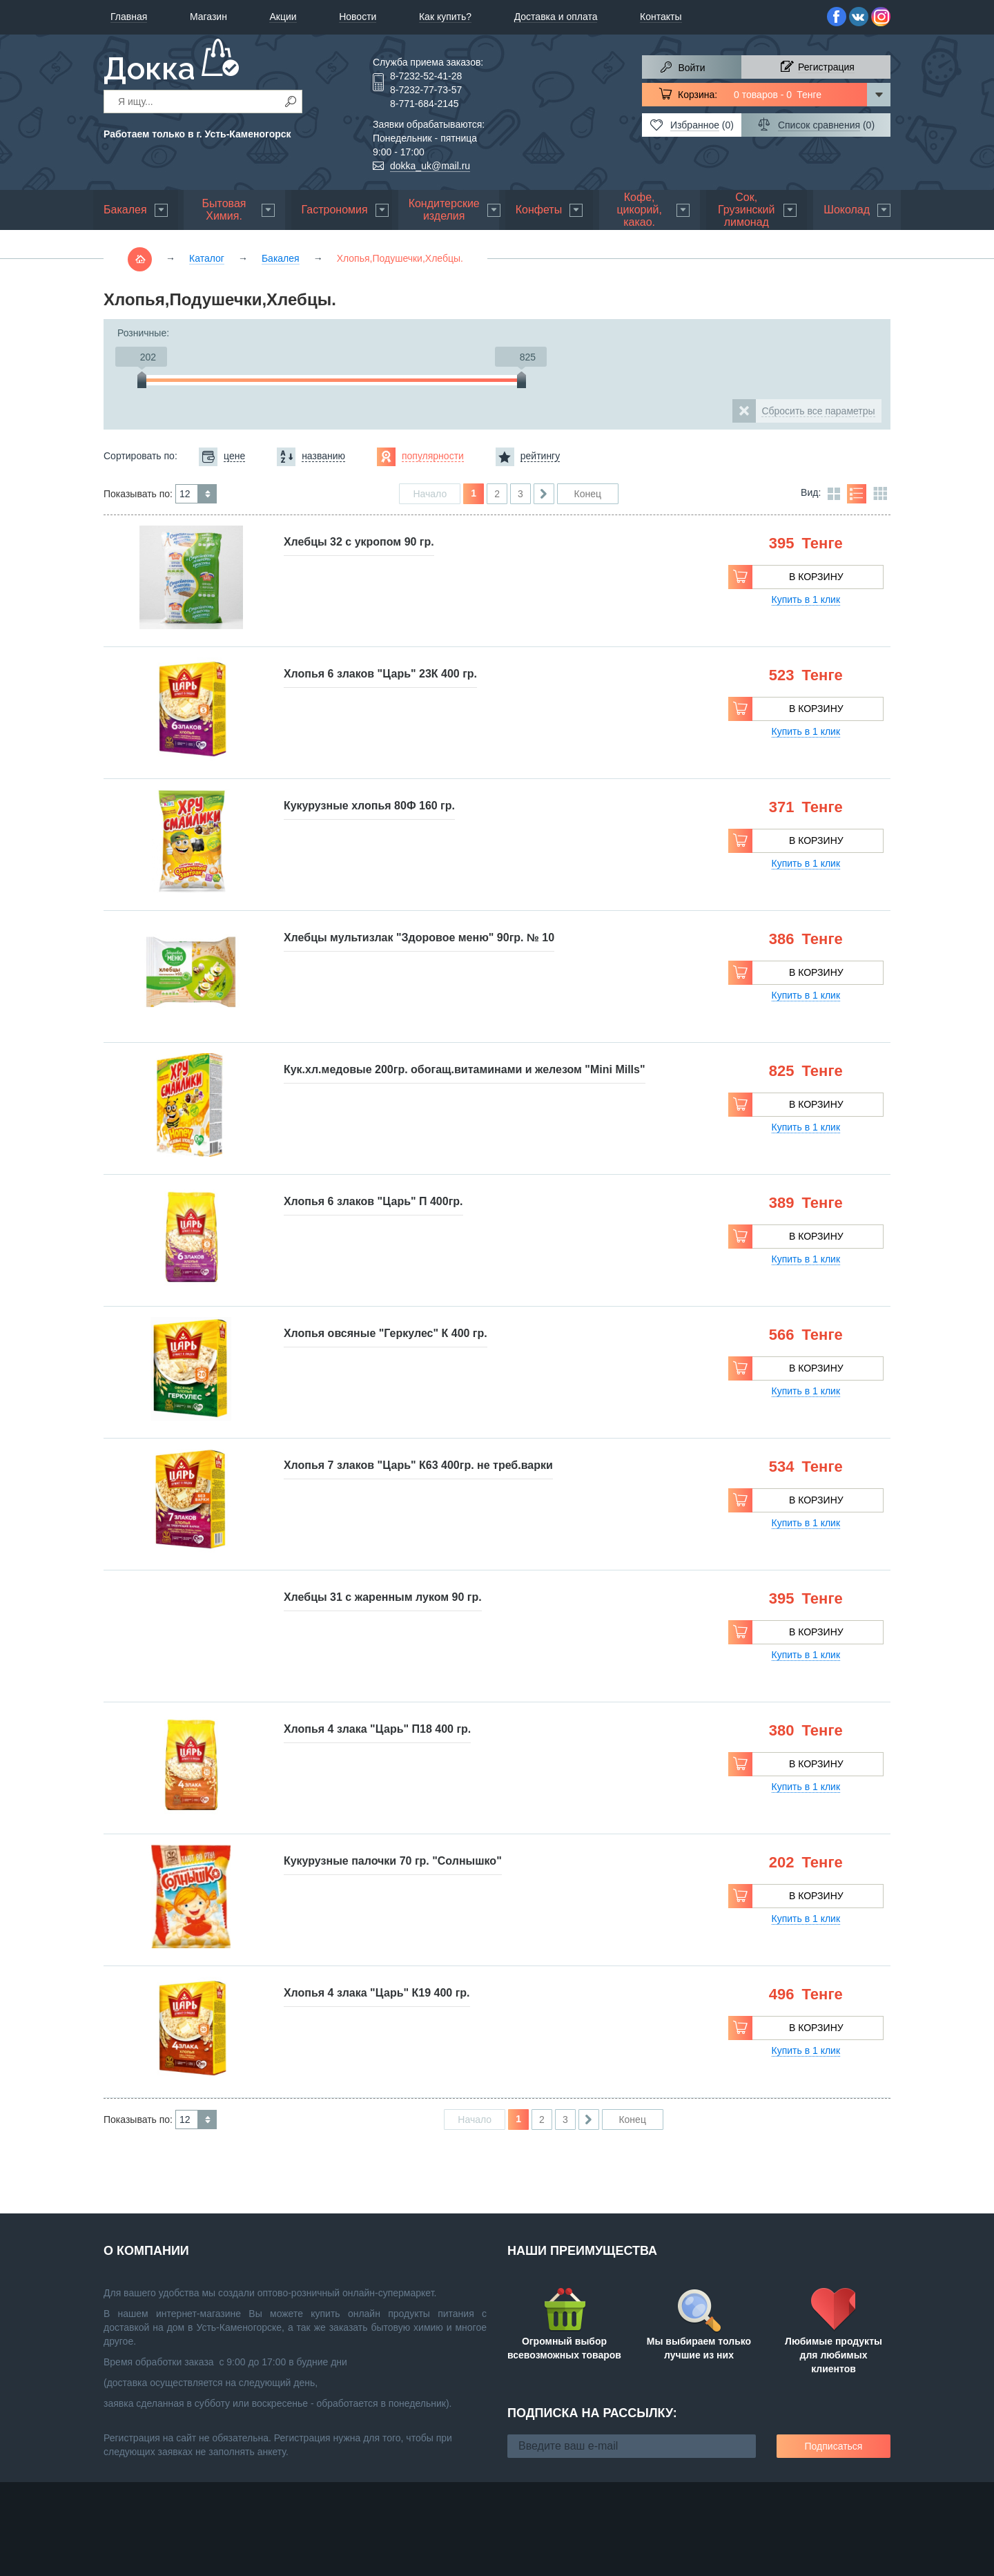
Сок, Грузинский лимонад (746, 209)
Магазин (208, 16)
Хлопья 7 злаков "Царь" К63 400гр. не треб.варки (418, 1465)
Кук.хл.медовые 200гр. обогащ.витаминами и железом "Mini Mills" (464, 1069)
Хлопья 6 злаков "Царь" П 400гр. (373, 1201)
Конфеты (539, 209)
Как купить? (445, 16)
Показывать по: (138, 493)
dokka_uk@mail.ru (430, 165)
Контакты (660, 16)
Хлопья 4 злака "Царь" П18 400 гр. (377, 1729)
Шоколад (847, 209)
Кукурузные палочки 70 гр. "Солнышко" (393, 1861)
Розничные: (143, 332)
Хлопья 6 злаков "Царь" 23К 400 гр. (380, 674)
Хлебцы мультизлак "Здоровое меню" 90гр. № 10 (419, 937)
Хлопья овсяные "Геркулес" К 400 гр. (385, 1333)
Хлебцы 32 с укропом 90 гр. (359, 542)
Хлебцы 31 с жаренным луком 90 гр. (383, 1597)
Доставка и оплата (556, 16)
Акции (282, 16)
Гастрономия (335, 209)
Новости (357, 16)
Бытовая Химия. (224, 210)
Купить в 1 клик (806, 599)
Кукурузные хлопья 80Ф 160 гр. (369, 805)
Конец (587, 493)
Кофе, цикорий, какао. (638, 209)
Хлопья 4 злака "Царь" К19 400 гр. (377, 1993)
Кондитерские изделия (444, 210)
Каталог (206, 258)
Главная (128, 16)
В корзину (816, 576)
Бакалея (125, 209)
